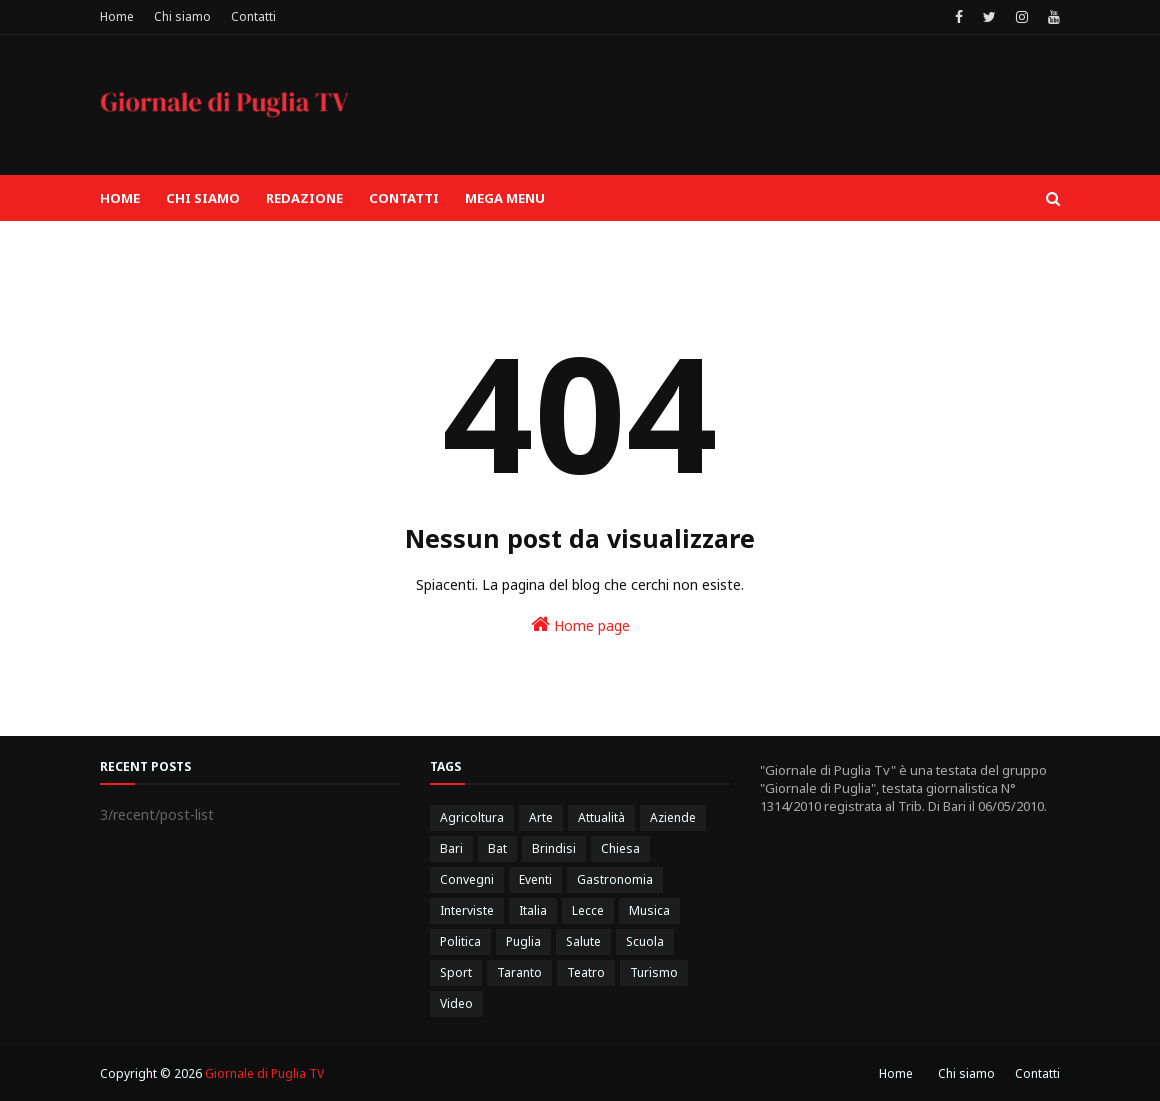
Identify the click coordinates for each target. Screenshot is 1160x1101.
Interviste (467, 910)
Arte (541, 817)
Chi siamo (182, 16)
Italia (533, 910)
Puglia (523, 941)
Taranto (519, 972)
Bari (451, 848)
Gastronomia (615, 879)
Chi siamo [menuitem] (203, 198)
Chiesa (620, 848)
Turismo (654, 972)
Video (456, 1003)
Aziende (673, 817)
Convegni (467, 879)
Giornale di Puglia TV (264, 1073)
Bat (497, 848)
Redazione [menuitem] (304, 198)
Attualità (601, 817)
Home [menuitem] (120, 198)
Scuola (645, 941)
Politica (460, 941)
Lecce (588, 910)
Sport (456, 972)
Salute (583, 941)
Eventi (535, 879)
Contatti (253, 16)
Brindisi (554, 848)
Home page (580, 624)
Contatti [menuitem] (404, 198)
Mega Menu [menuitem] (505, 198)
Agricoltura (472, 817)
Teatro (586, 972)
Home (117, 16)
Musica (649, 910)
